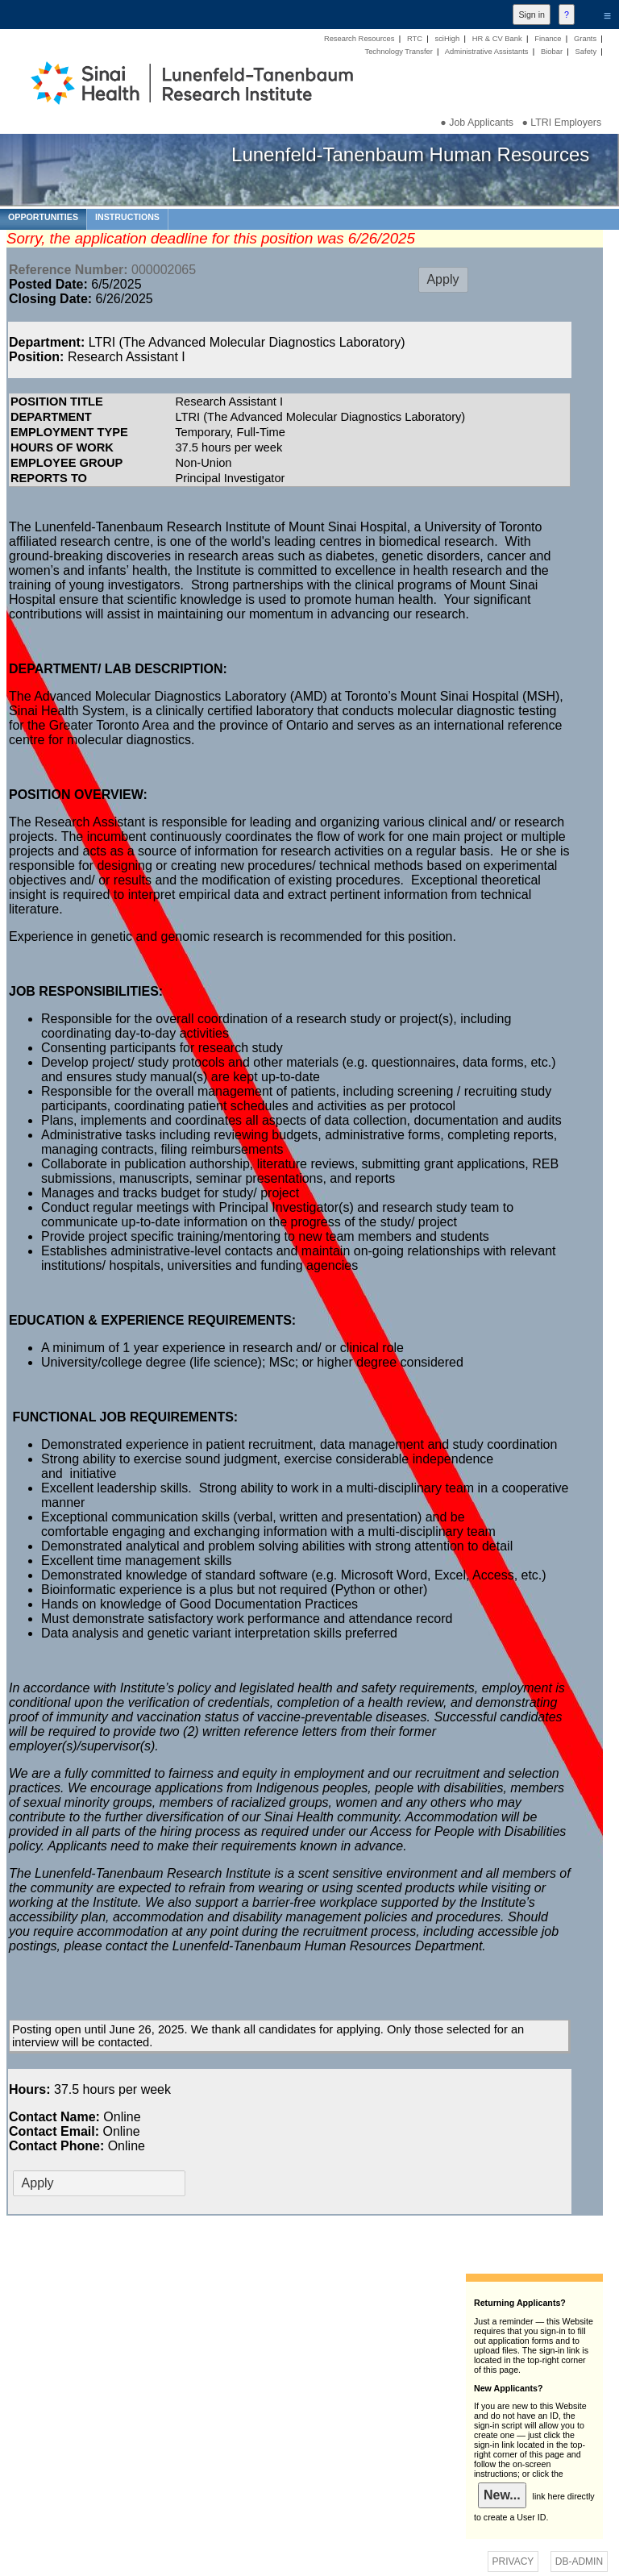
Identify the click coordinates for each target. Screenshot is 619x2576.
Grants (585, 39)
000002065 (102, 270)
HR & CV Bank (497, 39)
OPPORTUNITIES (43, 217)
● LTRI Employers (561, 122)
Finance (547, 39)
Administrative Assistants (487, 52)
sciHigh (446, 39)
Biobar (552, 52)
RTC (414, 39)
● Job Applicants (476, 122)
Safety (586, 52)
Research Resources (359, 39)
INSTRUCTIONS (127, 217)
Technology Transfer (398, 52)
